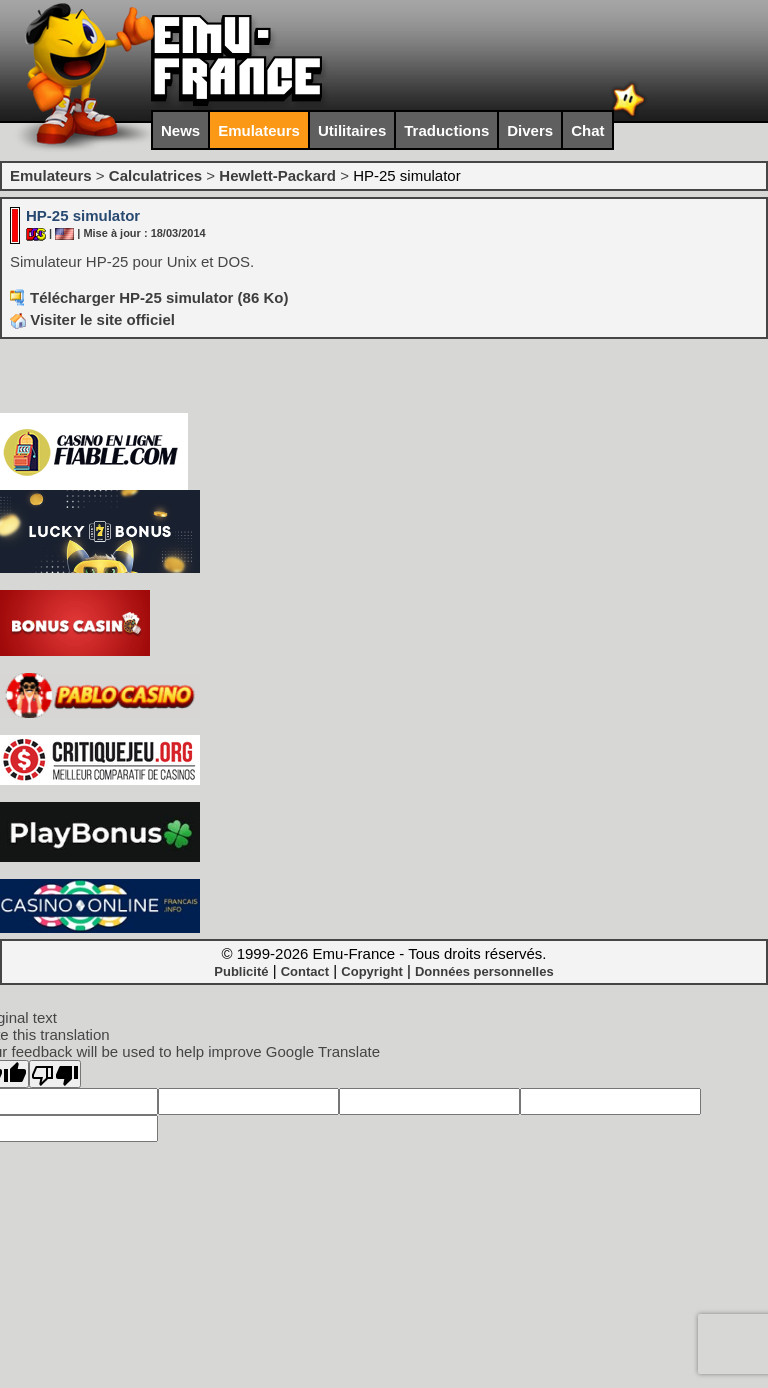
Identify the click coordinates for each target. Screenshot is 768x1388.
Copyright (371, 971)
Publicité (241, 971)
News (180, 130)
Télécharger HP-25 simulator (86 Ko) (159, 297)
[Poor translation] (55, 1074)
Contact (305, 971)
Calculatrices (155, 175)
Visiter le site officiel (92, 319)
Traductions (446, 130)
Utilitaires (352, 130)
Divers (530, 130)
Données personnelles (484, 971)
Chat (587, 130)
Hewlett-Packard (277, 175)
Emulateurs (259, 130)
